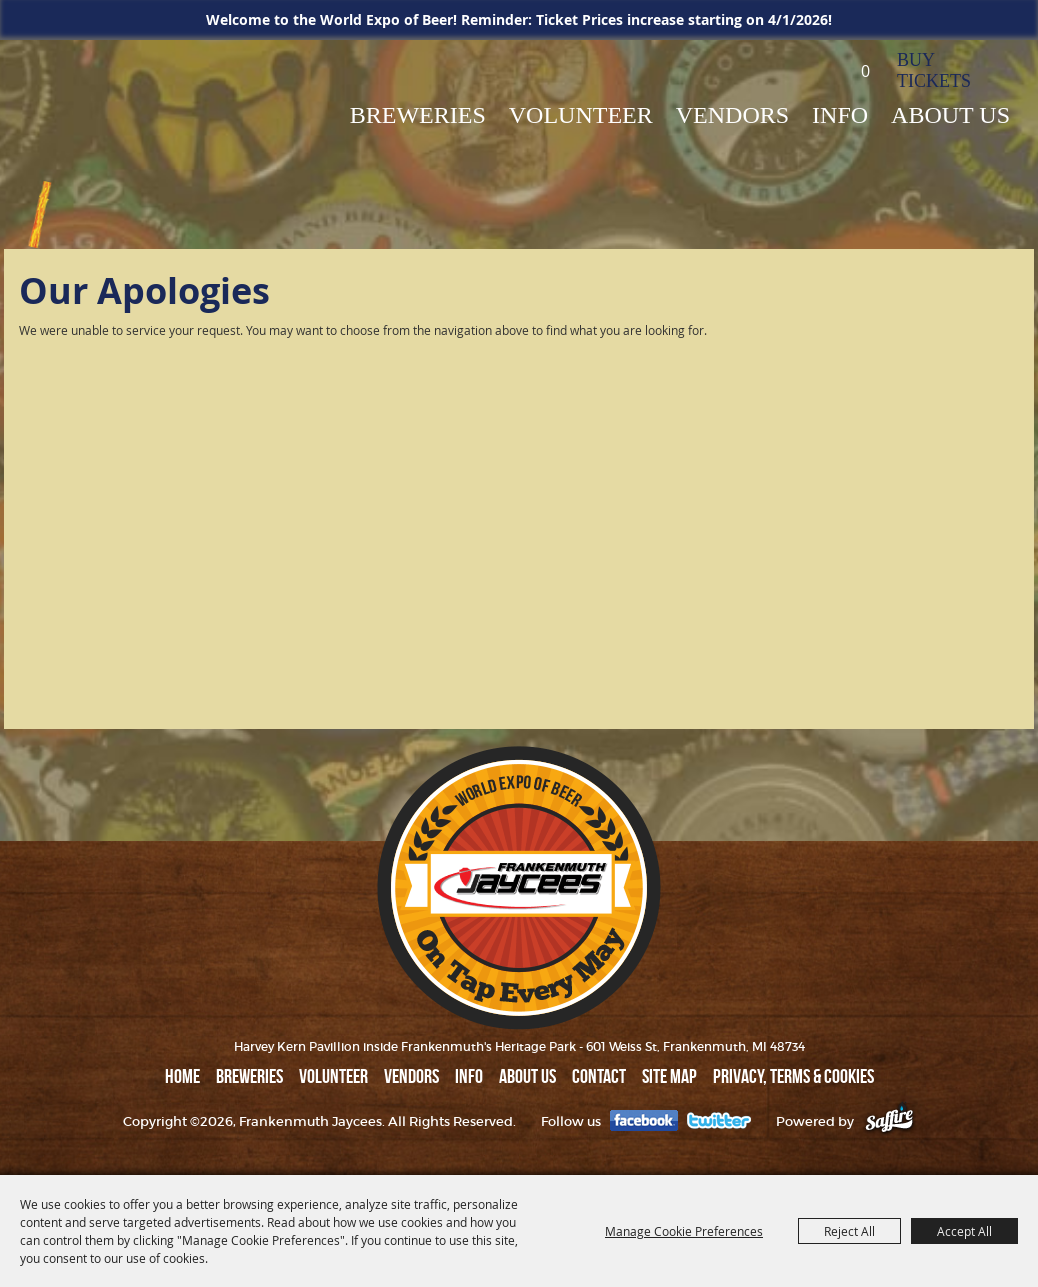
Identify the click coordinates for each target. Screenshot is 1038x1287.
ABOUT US (950, 115)
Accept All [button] (964, 1231)
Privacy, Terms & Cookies (793, 1076)
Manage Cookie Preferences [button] (684, 1231)
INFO (840, 115)
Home (182, 1076)
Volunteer (581, 115)
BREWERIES (418, 115)
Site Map (669, 1076)
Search (802, 69)
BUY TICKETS (934, 70)
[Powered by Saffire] (889, 1121)
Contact (599, 1076)
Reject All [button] (849, 1231)
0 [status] (865, 71)
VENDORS (732, 115)
